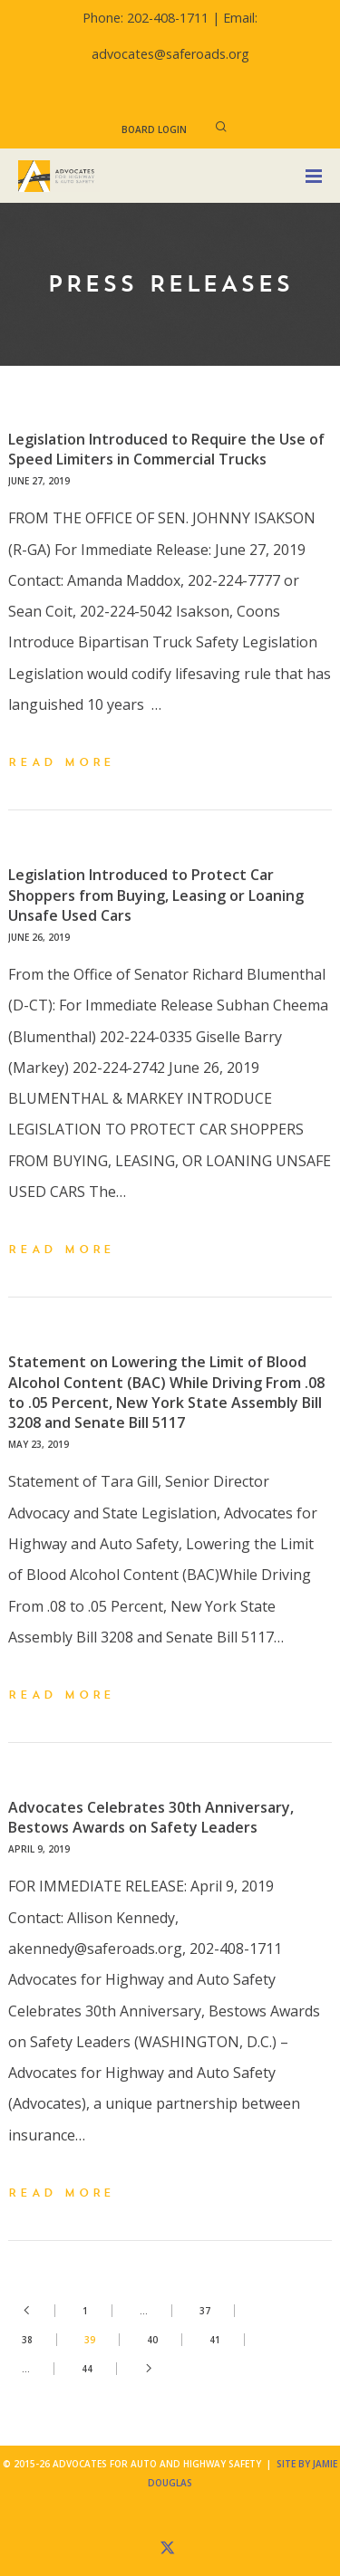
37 (204, 2310)
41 (214, 2339)
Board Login (154, 129)
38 (27, 2339)
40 (152, 2339)
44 (87, 2368)
